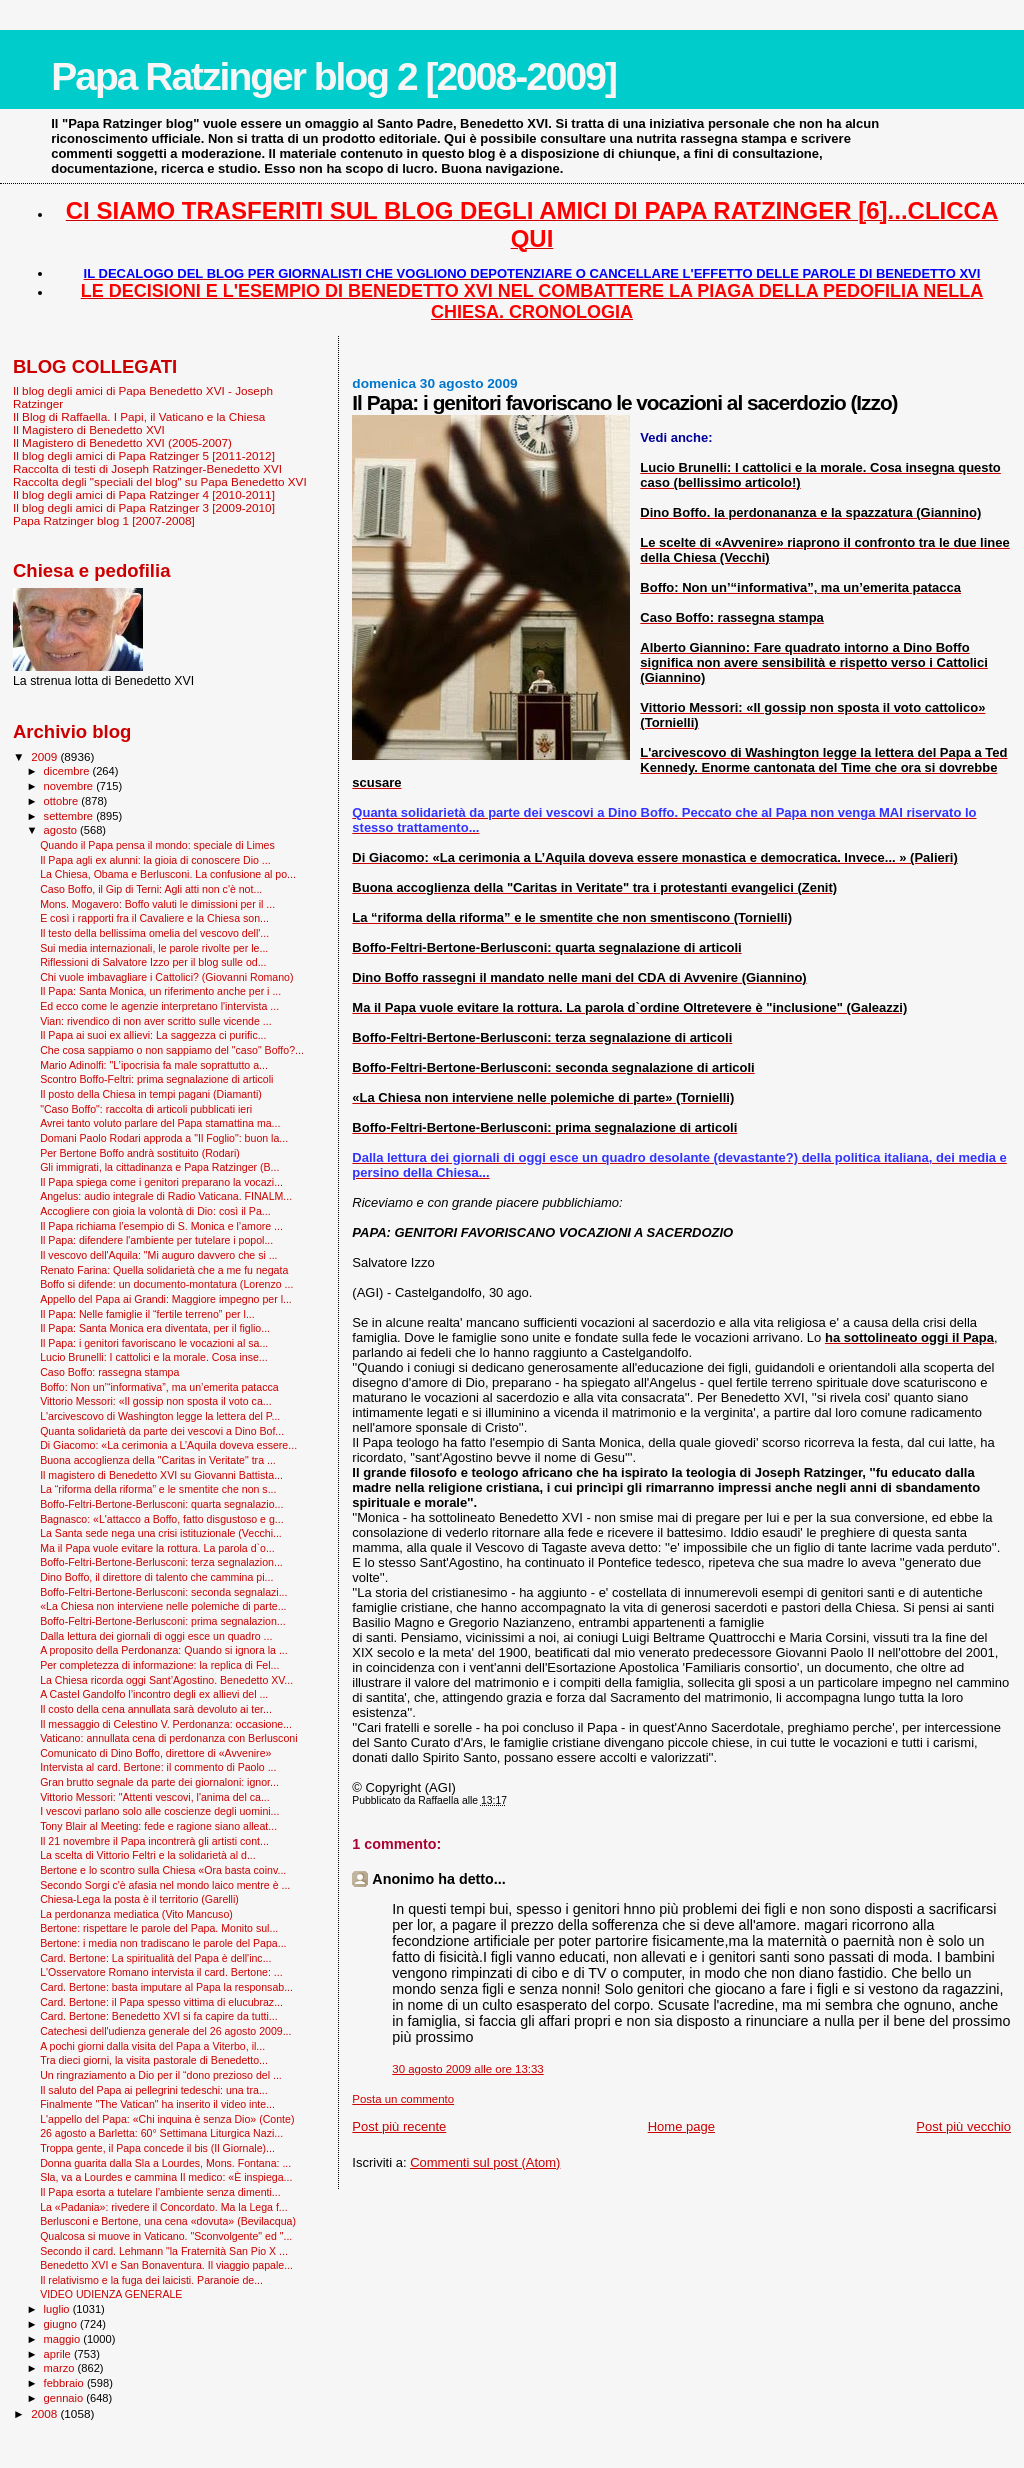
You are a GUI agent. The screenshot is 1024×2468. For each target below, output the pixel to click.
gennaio (65, 2398)
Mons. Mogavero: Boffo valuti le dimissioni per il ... (157, 904)
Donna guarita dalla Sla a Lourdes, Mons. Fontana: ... (165, 2163)
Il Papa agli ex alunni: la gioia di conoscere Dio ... (155, 860)
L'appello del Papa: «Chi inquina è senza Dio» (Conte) (167, 2119)
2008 (45, 2413)
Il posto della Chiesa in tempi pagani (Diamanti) (151, 1094)
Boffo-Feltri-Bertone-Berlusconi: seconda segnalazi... (163, 1592)
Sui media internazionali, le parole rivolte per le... (154, 948)
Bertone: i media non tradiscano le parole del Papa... (163, 1943)
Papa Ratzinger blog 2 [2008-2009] (333, 76)
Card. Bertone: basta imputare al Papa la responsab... (166, 1987)
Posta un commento (403, 2099)
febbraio (65, 2383)
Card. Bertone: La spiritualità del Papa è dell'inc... (155, 1958)
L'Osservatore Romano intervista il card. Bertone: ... (161, 1972)
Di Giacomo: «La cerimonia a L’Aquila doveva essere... (168, 1445)
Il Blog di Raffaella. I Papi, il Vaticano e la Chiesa (139, 416)
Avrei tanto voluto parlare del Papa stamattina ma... (160, 1123)
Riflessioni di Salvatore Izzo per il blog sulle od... (153, 962)
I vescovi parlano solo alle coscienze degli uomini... (159, 1811)
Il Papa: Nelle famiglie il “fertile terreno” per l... (147, 1314)
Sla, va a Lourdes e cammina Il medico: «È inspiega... (166, 2177)
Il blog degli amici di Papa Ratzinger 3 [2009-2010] (144, 507)
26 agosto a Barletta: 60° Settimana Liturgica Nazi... (161, 2133)
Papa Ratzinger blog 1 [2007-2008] (104, 520)
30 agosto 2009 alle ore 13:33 (467, 2069)
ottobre (63, 801)
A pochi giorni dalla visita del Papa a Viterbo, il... (152, 2046)
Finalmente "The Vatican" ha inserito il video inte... (157, 2104)
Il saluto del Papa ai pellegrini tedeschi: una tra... (154, 2090)
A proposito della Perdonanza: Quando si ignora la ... (164, 1650)
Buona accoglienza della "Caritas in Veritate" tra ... (158, 1460)
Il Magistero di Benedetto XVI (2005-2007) (122, 442)
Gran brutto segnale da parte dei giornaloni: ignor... (159, 1782)
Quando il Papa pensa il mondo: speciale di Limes (157, 845)
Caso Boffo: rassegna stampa (109, 1372)
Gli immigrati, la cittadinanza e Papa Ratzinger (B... (159, 1167)
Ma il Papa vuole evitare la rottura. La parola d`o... (157, 1548)
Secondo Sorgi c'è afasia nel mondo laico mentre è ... (165, 1885)
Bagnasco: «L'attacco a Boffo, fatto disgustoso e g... (162, 1519)
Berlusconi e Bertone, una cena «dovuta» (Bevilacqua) (168, 2221)
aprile (59, 2354)
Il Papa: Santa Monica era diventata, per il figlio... (155, 1328)
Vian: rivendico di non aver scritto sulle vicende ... (155, 1021)
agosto (62, 830)
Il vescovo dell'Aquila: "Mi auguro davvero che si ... (158, 1255)
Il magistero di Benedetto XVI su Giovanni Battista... (161, 1475)
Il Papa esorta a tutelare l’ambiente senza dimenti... (160, 2192)
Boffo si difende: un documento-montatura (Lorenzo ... (166, 1284)
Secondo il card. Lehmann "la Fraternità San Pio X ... (164, 2251)
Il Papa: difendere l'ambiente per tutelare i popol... (156, 1240)
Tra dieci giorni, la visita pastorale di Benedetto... (154, 2060)
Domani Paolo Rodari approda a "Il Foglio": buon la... (164, 1138)
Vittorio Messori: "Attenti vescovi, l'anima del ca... (155, 1797)
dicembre (68, 771)
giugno (62, 2324)
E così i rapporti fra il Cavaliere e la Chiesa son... (154, 918)
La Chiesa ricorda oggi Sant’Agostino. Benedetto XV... (166, 1680)
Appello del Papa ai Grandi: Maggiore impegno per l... (166, 1299)
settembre (70, 816)
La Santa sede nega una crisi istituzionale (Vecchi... (161, 1533)
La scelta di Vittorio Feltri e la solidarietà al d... (148, 1855)
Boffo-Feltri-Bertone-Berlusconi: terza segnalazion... (161, 1562)
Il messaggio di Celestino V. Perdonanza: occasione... (166, 1724)
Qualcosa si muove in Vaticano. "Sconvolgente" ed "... (166, 2236)
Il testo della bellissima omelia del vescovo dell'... (154, 933)
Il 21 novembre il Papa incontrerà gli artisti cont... (154, 1841)
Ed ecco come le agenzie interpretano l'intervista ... (159, 1006)
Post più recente (399, 2126)
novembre (70, 786)
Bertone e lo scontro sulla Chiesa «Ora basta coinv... (163, 1870)
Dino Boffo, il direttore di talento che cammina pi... (156, 1577)
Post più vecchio (963, 2126)
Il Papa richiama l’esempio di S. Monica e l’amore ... (161, 1226)
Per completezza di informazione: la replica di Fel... (159, 1665)
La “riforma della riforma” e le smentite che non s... (158, 1489)
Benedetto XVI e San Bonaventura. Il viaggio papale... (166, 2265)
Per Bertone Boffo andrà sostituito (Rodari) (140, 1153)
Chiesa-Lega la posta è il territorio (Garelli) (139, 1899)
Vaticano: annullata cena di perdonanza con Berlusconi (168, 1738)
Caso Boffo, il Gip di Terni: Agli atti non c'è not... (151, 889)
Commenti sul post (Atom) (485, 2162)
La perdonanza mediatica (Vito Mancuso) (136, 1914)
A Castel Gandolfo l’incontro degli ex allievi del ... (154, 1694)
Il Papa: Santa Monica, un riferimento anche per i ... (160, 991)
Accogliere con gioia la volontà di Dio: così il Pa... (155, 1211)
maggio (64, 2339)
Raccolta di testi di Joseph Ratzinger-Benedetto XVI (147, 468)
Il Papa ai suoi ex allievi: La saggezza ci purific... (153, 1035)
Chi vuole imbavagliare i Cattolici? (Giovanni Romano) (166, 977)
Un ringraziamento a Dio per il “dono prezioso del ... (161, 2075)
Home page (681, 2126)
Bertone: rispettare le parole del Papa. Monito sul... (159, 1928)
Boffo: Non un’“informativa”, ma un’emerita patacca (159, 1387)
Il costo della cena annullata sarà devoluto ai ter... (156, 1709)
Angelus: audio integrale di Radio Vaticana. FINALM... (166, 1196)
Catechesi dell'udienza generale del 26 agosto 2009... (165, 2031)
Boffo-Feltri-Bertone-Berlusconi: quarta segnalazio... (161, 1504)
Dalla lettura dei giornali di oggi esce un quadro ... (156, 1636)
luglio (58, 2309)
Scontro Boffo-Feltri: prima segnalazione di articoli (156, 1079)
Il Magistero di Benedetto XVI (89, 429)
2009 (45, 756)
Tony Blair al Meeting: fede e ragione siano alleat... (158, 1826)
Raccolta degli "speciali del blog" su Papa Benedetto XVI (160, 481)
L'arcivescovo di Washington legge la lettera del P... (160, 1416)
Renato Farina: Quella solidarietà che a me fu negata (164, 1270)
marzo (61, 2368)
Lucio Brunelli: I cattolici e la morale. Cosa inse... (154, 1357)
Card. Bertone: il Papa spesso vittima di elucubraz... (161, 2002)
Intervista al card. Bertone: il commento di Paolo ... (158, 1767)
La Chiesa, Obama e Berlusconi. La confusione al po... (168, 874)
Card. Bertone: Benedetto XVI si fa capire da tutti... (159, 2016)
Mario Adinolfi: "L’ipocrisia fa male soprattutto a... (154, 1065)
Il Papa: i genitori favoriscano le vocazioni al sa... (154, 1343)
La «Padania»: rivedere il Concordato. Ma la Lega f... (164, 2207)
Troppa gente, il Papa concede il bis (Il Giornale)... (157, 2148)
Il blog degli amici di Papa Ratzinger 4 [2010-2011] (144, 494)
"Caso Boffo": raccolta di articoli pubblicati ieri (146, 1109)
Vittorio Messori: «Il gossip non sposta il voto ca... (155, 1401)
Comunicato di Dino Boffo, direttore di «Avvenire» (155, 1753)
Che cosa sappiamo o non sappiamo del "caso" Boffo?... (172, 1050)
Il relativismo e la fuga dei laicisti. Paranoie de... (151, 2280)
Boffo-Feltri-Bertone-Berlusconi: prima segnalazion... (163, 1621)
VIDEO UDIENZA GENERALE (111, 2294)
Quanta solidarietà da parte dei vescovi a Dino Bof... (162, 1431)
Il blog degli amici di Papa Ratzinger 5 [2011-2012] (144, 455)
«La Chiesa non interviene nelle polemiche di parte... (163, 1606)
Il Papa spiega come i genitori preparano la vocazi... (161, 1182)
